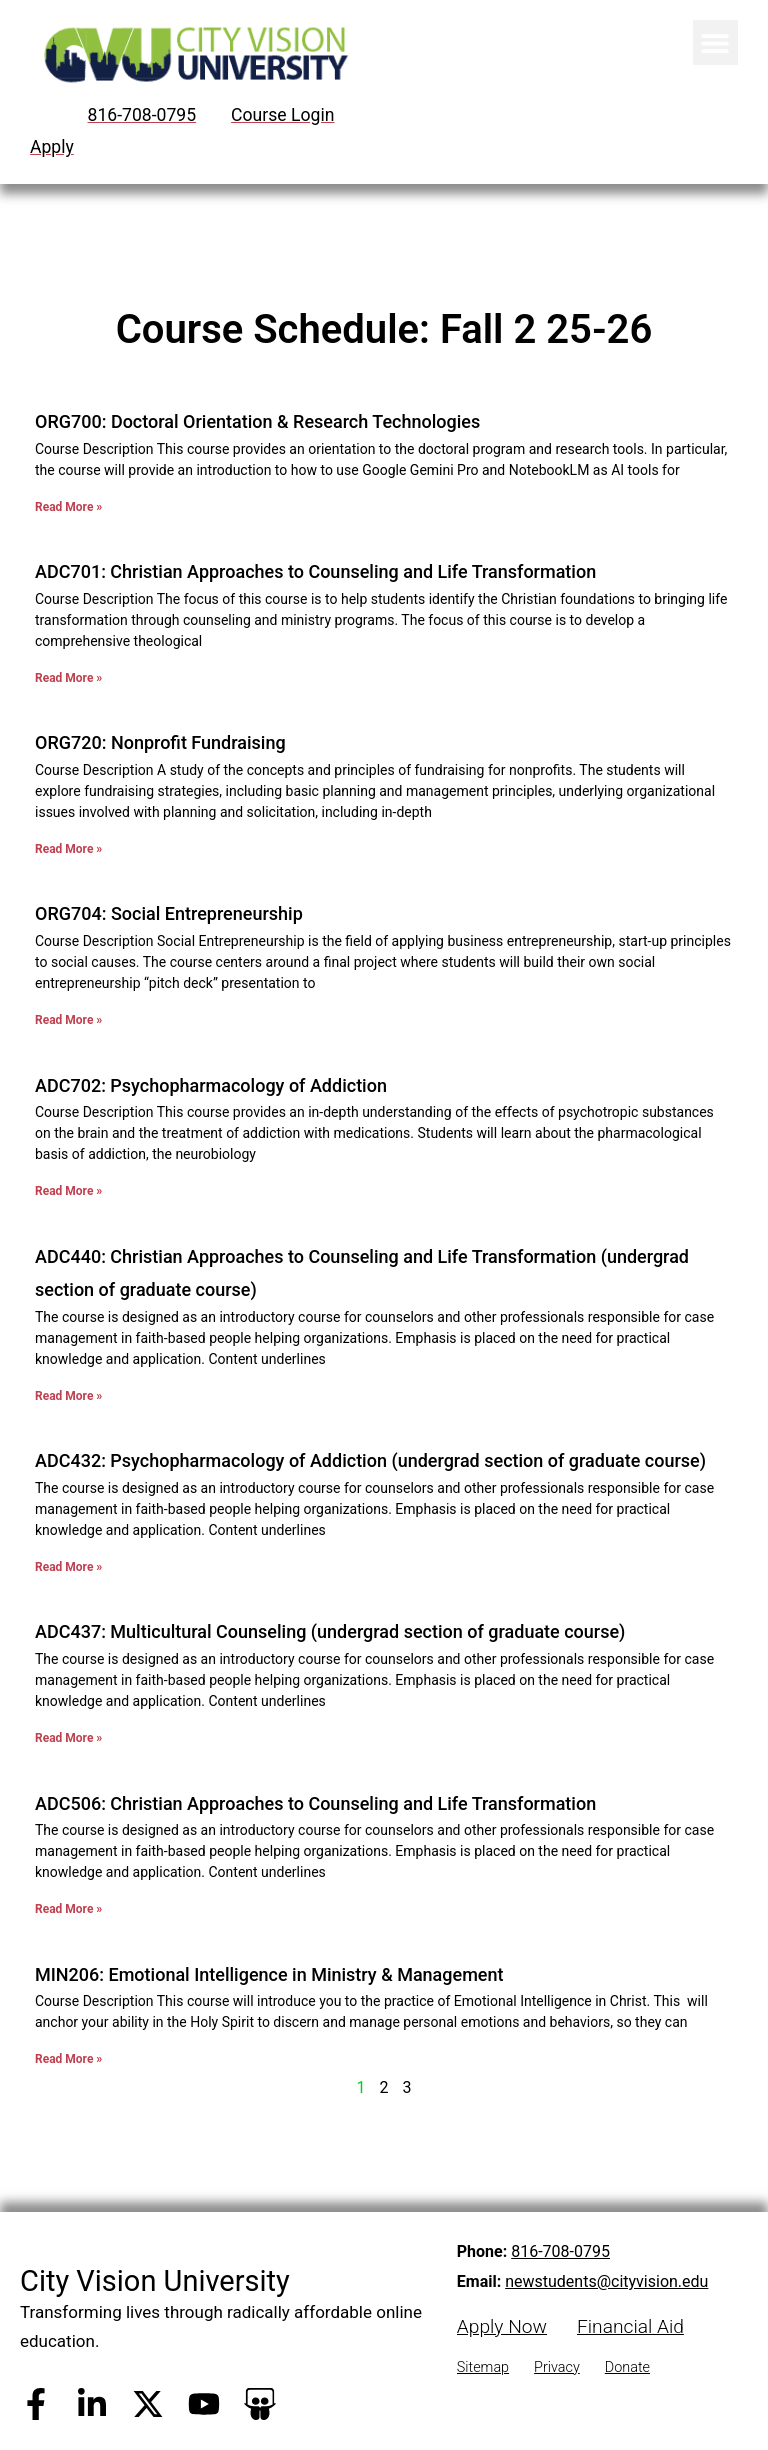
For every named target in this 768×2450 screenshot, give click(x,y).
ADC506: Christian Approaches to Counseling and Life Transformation (315, 1803)
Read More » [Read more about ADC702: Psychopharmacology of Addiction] (68, 1191)
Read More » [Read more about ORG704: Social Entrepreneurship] (68, 1020)
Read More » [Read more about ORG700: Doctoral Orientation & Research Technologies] (68, 507)
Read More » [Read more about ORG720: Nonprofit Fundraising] (68, 849)
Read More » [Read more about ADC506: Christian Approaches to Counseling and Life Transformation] (68, 1909)
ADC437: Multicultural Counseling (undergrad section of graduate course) (330, 1631)
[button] (715, 42)
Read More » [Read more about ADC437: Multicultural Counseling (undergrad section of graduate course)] (68, 1738)
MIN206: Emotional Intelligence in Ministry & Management (269, 1974)
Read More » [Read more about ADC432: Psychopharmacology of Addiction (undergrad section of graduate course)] (68, 1567)
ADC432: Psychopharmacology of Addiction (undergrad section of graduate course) (370, 1460)
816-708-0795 (560, 2251)
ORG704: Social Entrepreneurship (169, 913)
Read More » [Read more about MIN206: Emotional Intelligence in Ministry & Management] (68, 2059)
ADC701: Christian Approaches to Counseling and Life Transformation (315, 571)
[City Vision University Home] (192, 54)
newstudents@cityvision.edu (606, 2281)
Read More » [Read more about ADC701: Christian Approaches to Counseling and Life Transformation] (68, 678)
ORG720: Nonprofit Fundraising (160, 742)
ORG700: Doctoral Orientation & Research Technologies (260, 421)
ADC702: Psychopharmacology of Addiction (211, 1085)
